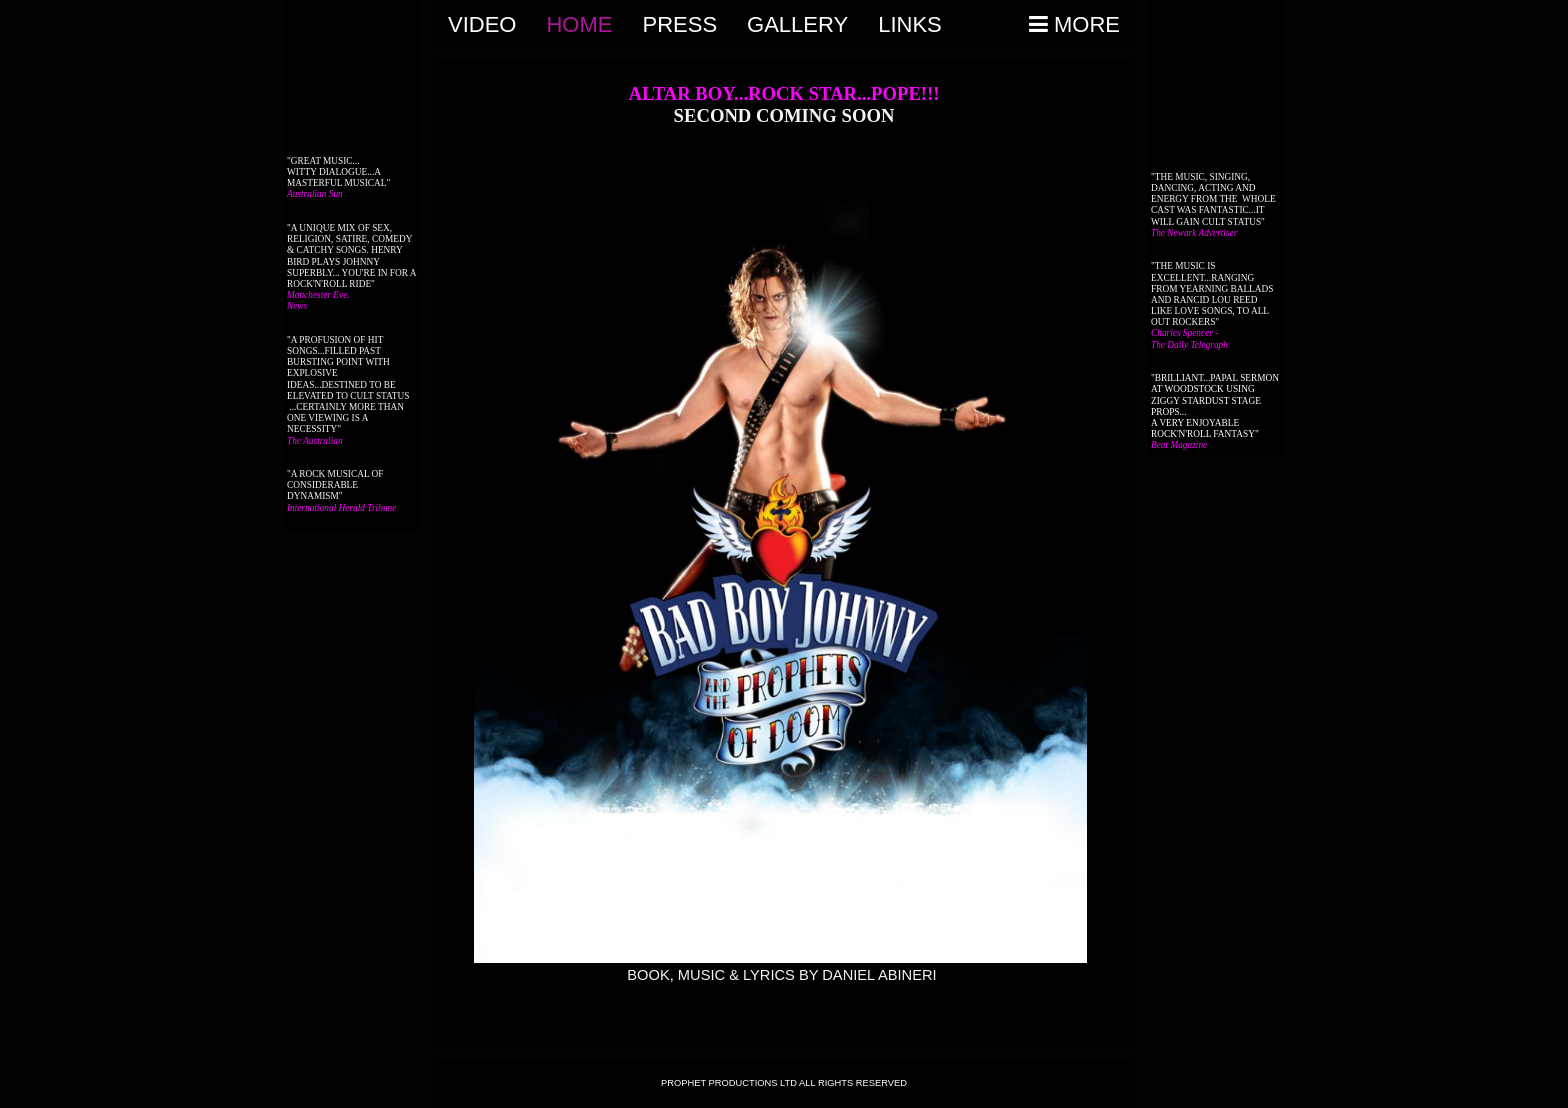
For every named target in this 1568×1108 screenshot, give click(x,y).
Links (910, 24)
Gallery (797, 24)
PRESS (679, 24)
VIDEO (482, 24)
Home (579, 24)
